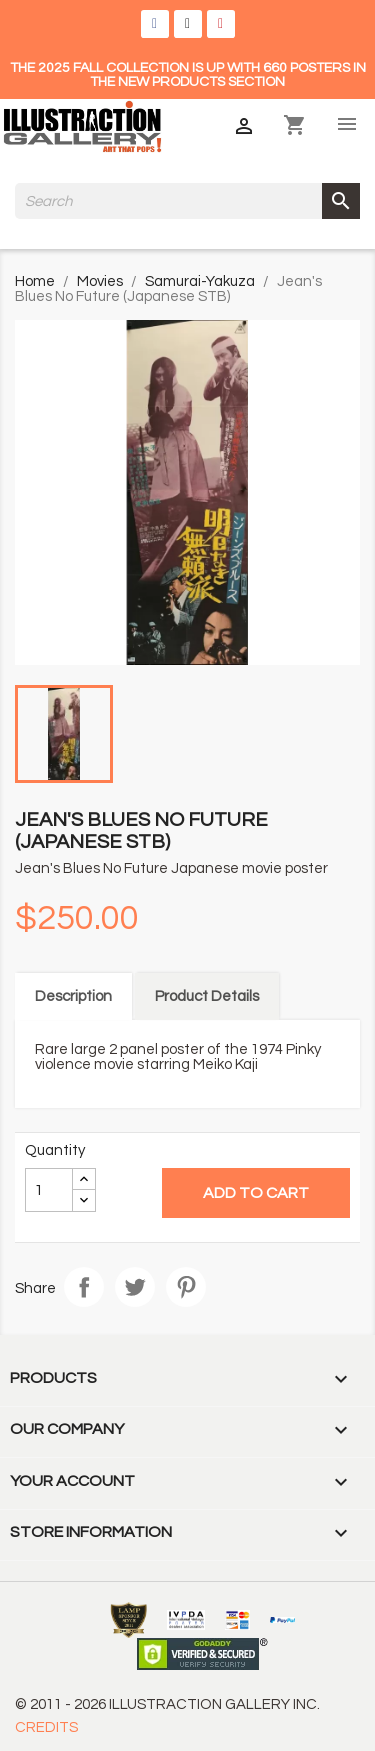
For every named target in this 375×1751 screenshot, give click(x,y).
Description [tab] (73, 996)
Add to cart (256, 1193)
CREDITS (46, 1727)
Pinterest (186, 1287)
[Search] (187, 201)
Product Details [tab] (207, 996)
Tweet (135, 1287)
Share (84, 1287)
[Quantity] (49, 1190)
